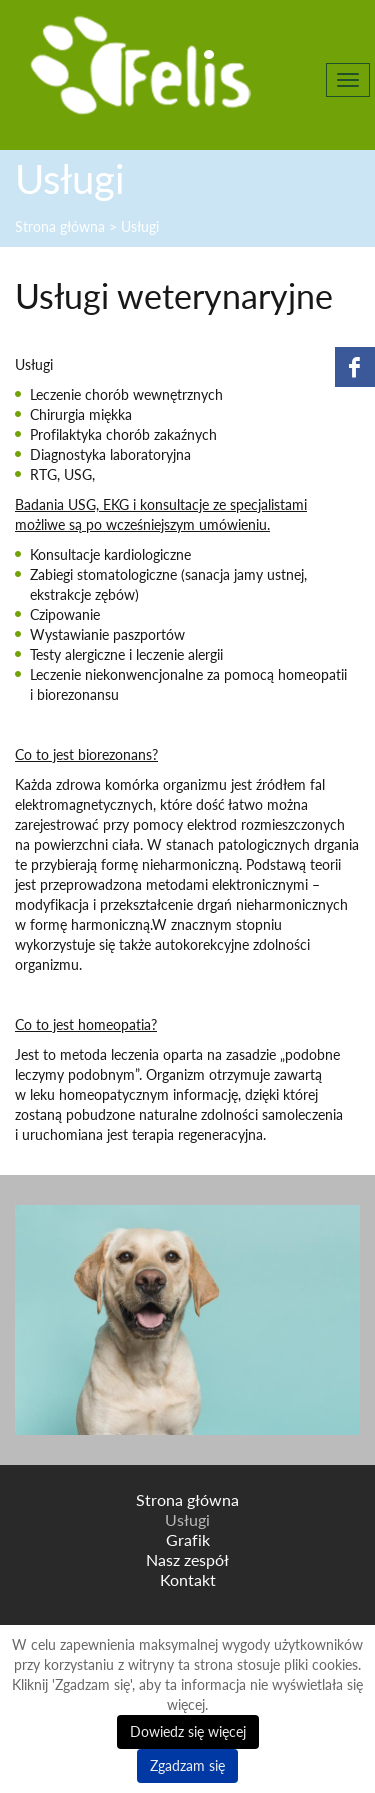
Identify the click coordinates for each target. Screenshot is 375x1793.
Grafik (188, 1540)
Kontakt (188, 1580)
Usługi (187, 1520)
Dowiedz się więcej (188, 1731)
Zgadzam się (187, 1765)
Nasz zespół (187, 1560)
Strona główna (187, 1500)
